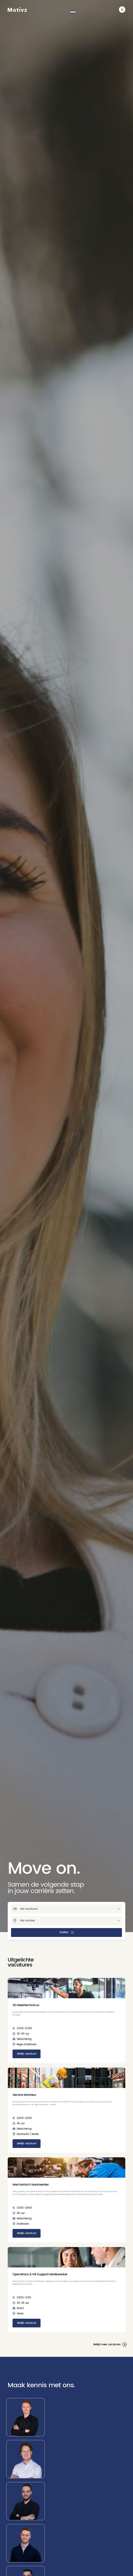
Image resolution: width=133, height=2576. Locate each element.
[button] (72, 12)
